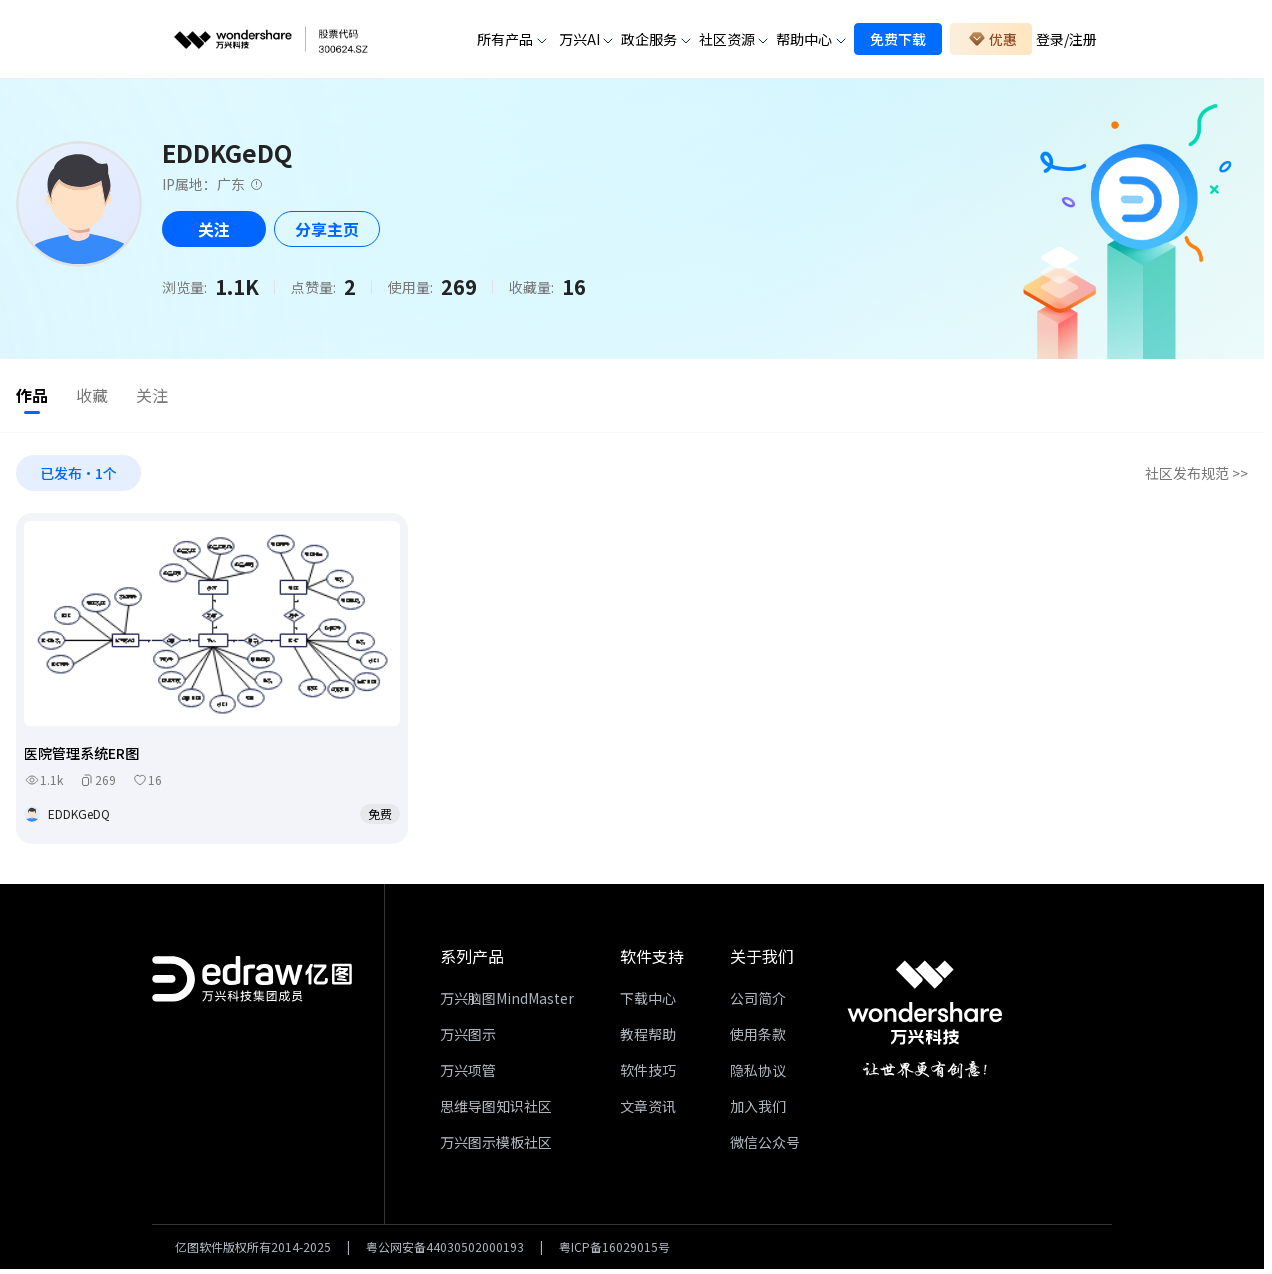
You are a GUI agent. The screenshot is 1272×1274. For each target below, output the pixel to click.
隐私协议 (758, 1074)
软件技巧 (648, 1074)
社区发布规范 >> (1196, 476)
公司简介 (758, 1002)
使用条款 (758, 1038)
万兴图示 (468, 1038)
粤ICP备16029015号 (614, 1251)
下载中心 (648, 1002)
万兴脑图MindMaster (507, 1002)
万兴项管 (468, 1074)
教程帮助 (648, 1038)
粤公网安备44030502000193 (445, 1251)
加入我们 (758, 1110)
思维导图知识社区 (496, 1110)
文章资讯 (648, 1110)
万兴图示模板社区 (496, 1146)
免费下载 (898, 39)
